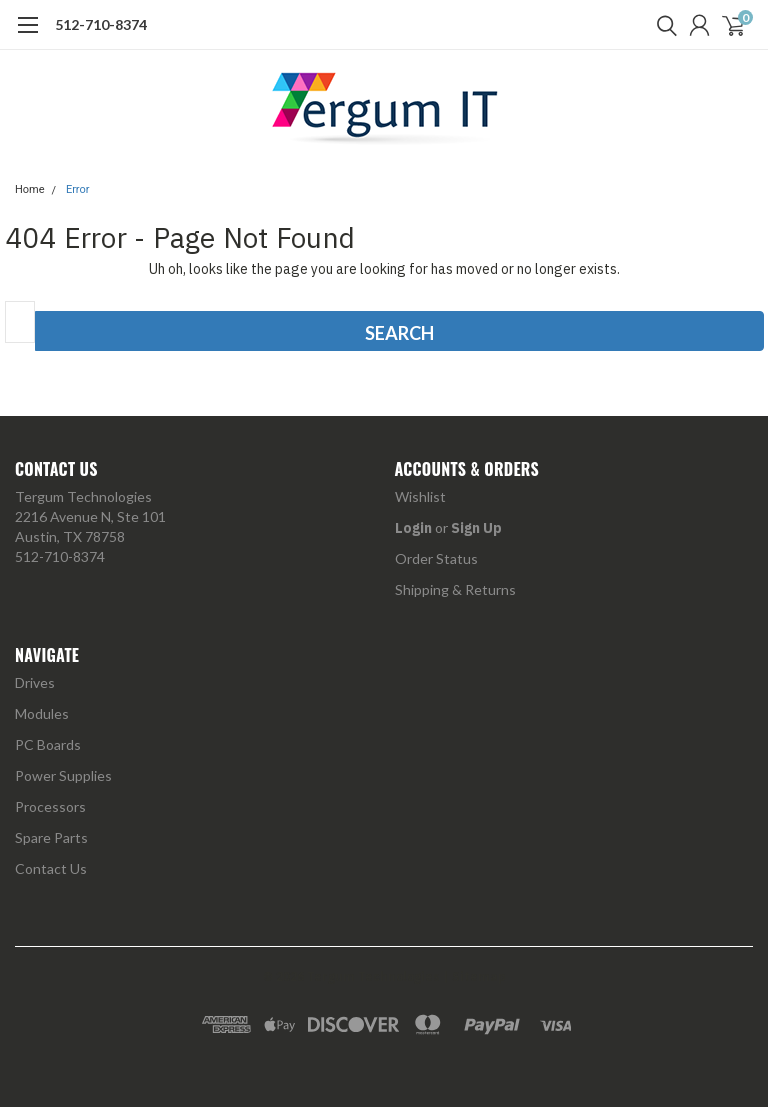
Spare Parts (51, 837)
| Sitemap (474, 976)
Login (413, 528)
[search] (662, 25)
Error (78, 189)
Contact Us (51, 868)
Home (30, 189)
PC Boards (48, 744)
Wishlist (420, 496)
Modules (42, 713)
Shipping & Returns (455, 589)
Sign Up (476, 528)
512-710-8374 (101, 24)
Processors (50, 806)
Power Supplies (63, 775)
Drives (35, 682)
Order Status (436, 558)
